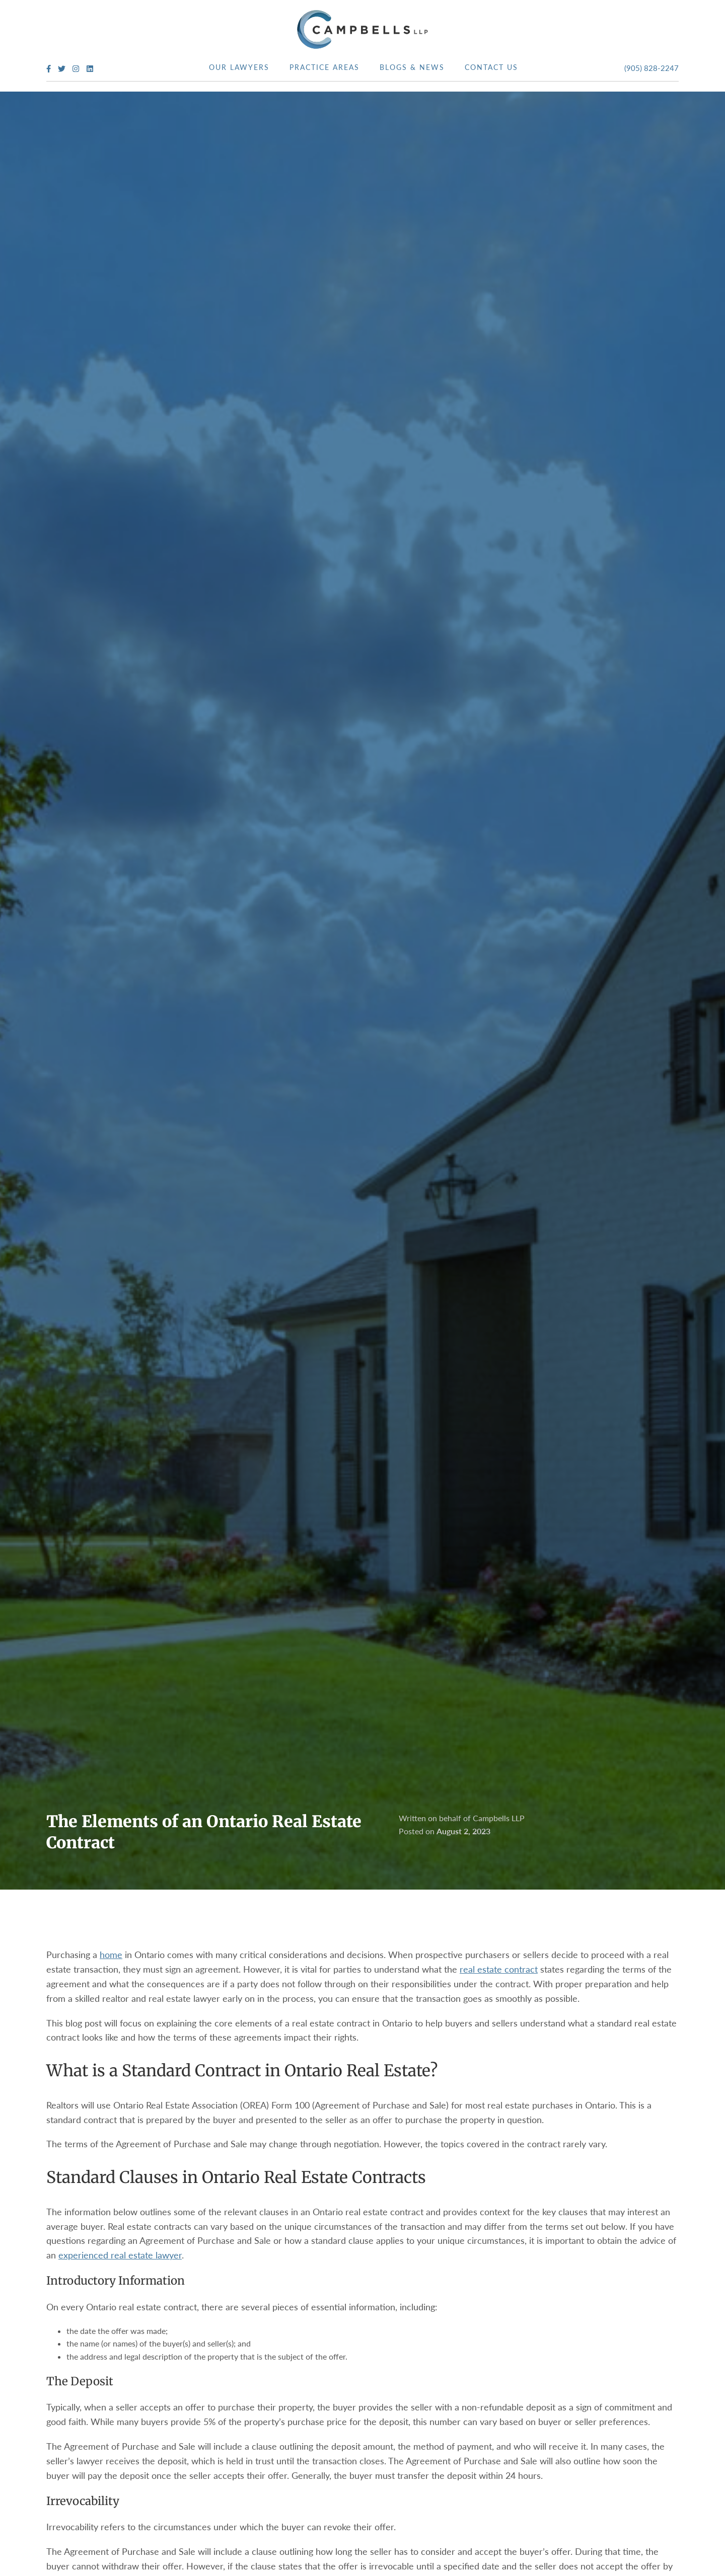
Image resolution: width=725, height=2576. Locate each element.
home (111, 1954)
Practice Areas (324, 67)
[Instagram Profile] (75, 69)
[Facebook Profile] (48, 69)
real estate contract (499, 1969)
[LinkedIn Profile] (90, 69)
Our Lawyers (239, 67)
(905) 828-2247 (651, 67)
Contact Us (491, 67)
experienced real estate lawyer (120, 2254)
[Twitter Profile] (61, 69)
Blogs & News (412, 67)
